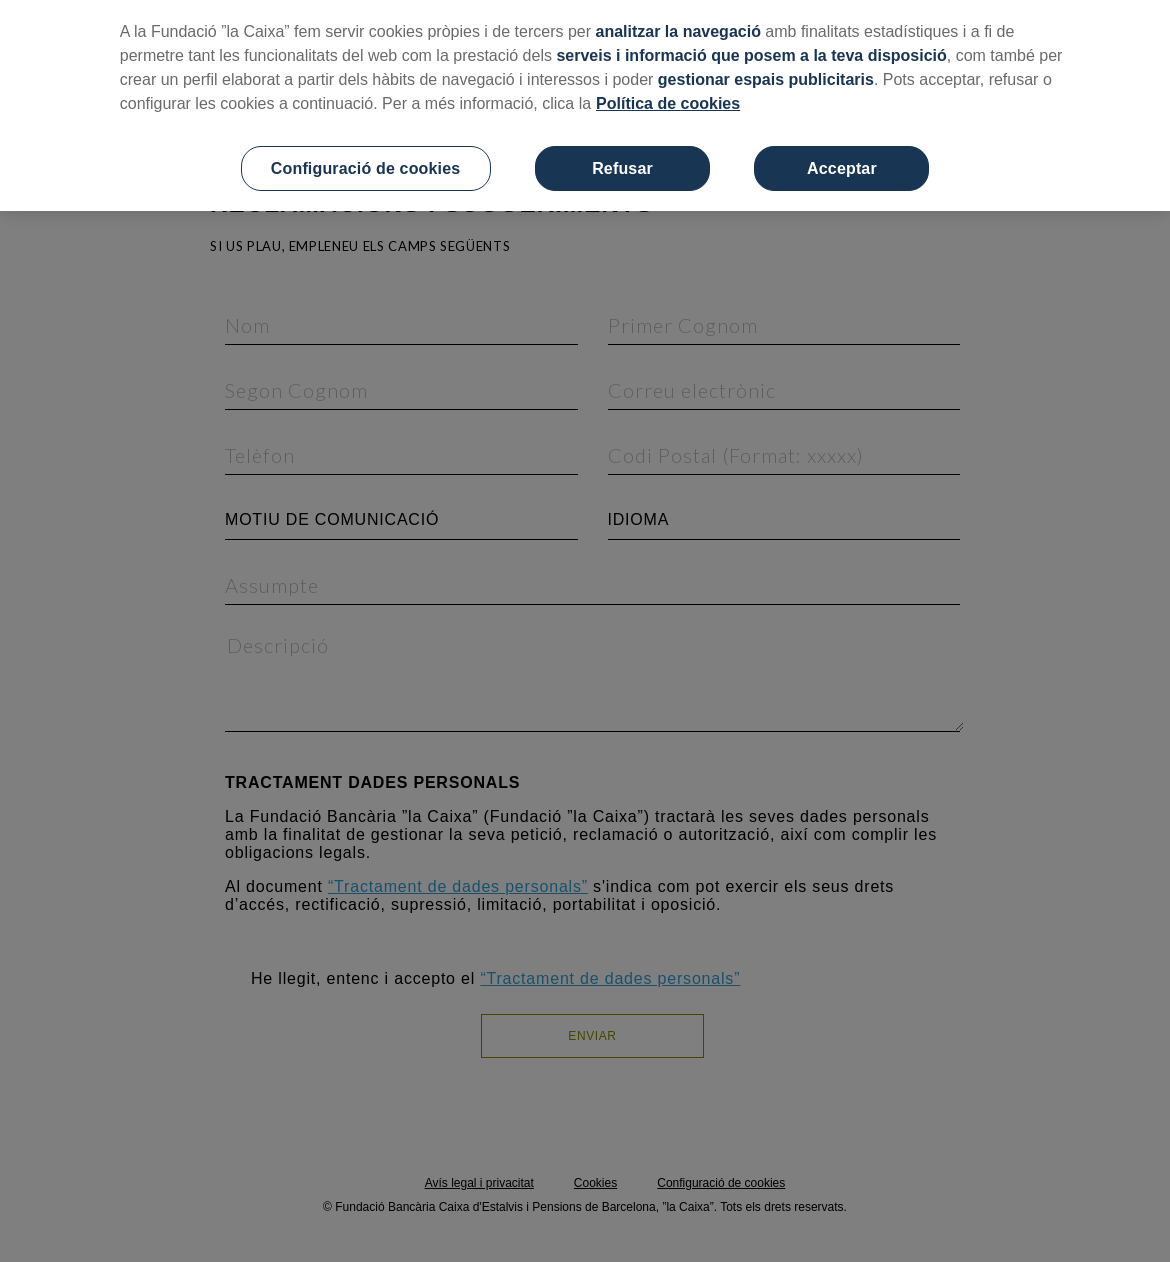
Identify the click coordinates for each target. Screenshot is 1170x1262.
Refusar (622, 168)
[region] (585, 105)
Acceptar (842, 168)
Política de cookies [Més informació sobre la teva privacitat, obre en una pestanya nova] (668, 103)
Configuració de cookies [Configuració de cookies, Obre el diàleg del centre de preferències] (366, 168)
